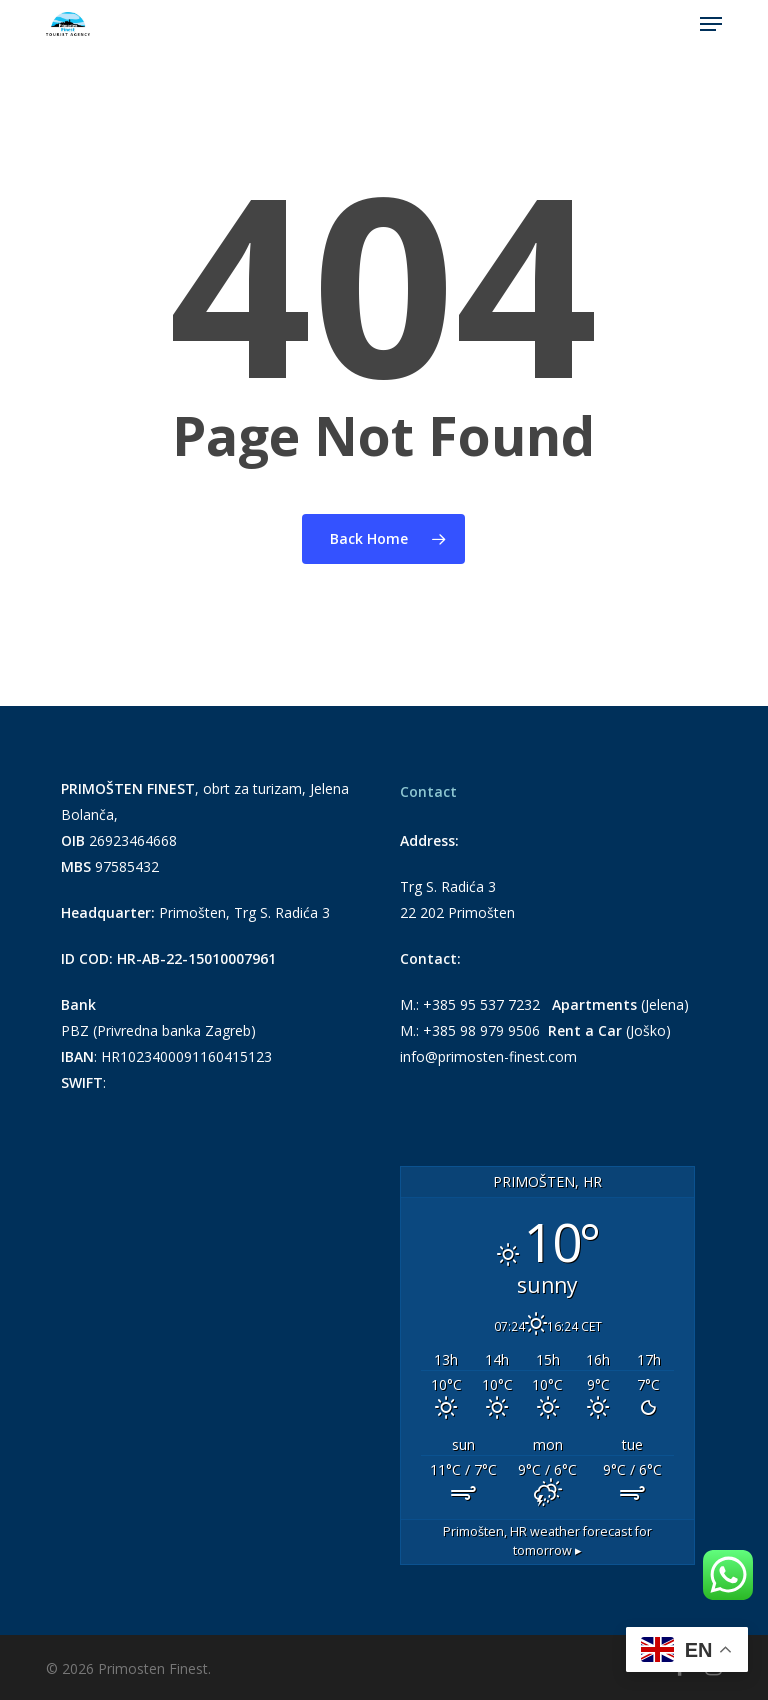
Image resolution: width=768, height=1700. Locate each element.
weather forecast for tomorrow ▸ (547, 1541)
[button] (711, 24)
